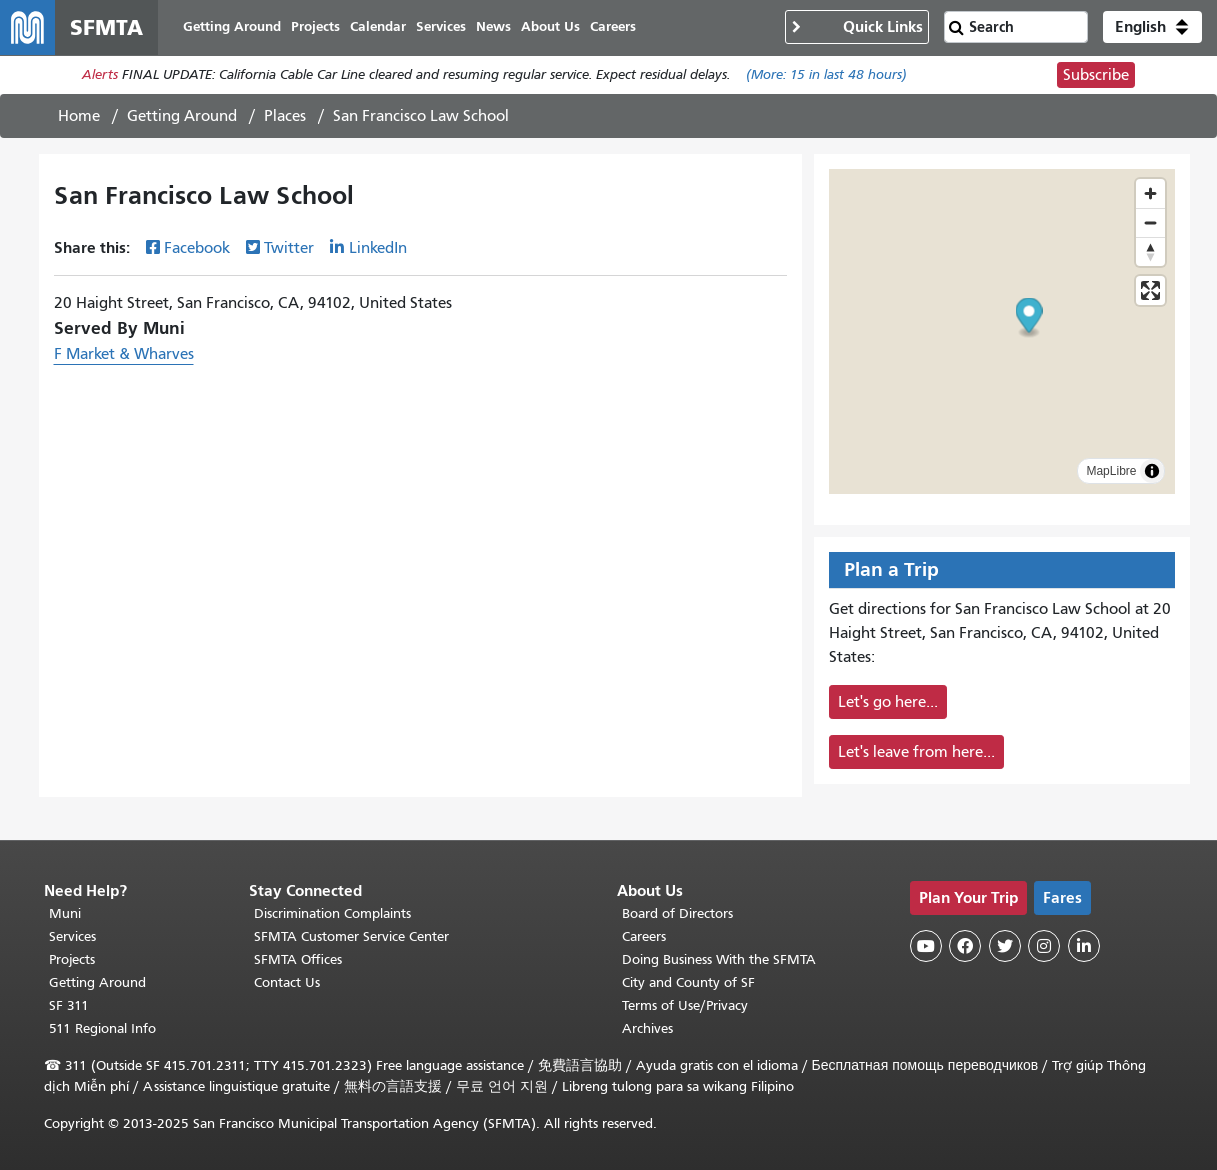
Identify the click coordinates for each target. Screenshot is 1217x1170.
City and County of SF (688, 982)
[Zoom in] (1150, 194)
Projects (72, 959)
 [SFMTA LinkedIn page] (1084, 946)
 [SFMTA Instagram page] (1044, 946)
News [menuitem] (494, 27)
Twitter (289, 249)
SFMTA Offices (298, 959)
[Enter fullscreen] (1150, 291)
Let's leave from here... (916, 753)
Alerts (100, 76)
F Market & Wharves (124, 355)
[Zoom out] (1150, 223)
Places (285, 117)
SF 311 (69, 1005)
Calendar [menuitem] (379, 27)
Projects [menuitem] (316, 27)
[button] (1152, 28)
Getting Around (182, 117)
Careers (644, 936)
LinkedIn (378, 249)
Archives (647, 1028)
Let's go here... (888, 703)
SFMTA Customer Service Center (351, 936)
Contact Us (287, 982)
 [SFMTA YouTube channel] (926, 946)
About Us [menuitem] (551, 27)
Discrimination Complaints (332, 913)
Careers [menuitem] (614, 27)
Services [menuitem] (442, 27)
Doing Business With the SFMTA (719, 959)
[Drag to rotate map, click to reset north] (1150, 252)
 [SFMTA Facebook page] (965, 946)
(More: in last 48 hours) (826, 76)
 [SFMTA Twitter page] (1005, 946)
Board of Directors (677, 913)
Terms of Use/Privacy (685, 1005)
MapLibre (1111, 472)
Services (72, 936)
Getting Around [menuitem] (233, 27)
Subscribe (1096, 76)
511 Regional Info (102, 1028)
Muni (65, 913)
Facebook (197, 249)
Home (79, 117)
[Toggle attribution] (1152, 472)
